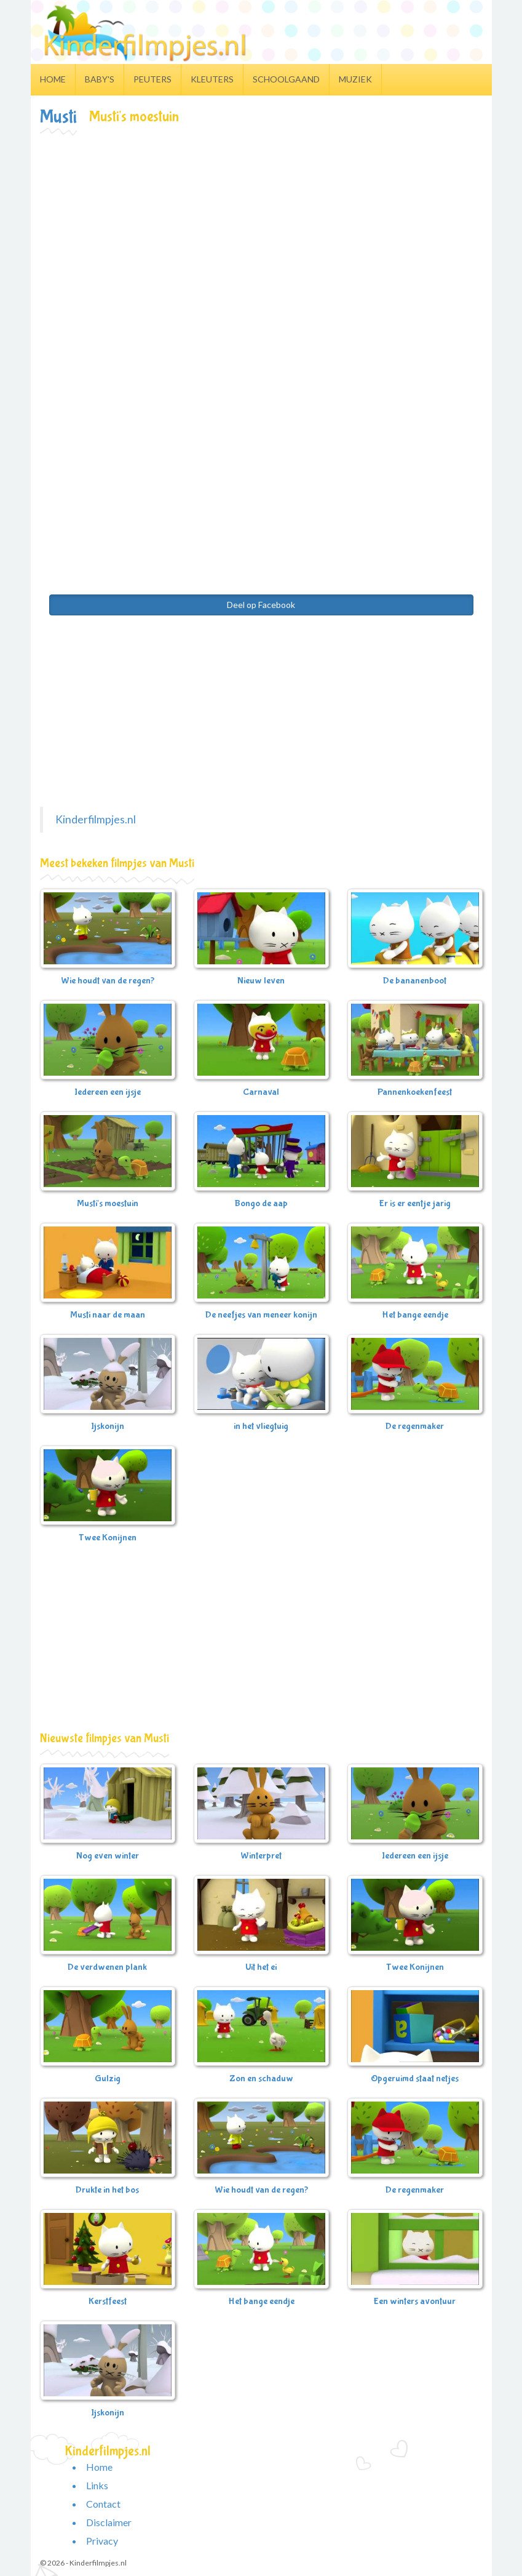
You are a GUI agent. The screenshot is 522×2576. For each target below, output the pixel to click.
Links (97, 2485)
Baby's (99, 79)
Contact (103, 2504)
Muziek (355, 79)
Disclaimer (109, 2522)
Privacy (102, 2540)
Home (53, 79)
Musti (58, 116)
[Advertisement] (261, 228)
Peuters (152, 79)
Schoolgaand (286, 79)
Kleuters (212, 79)
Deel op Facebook (261, 604)
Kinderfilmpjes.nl (95, 819)
